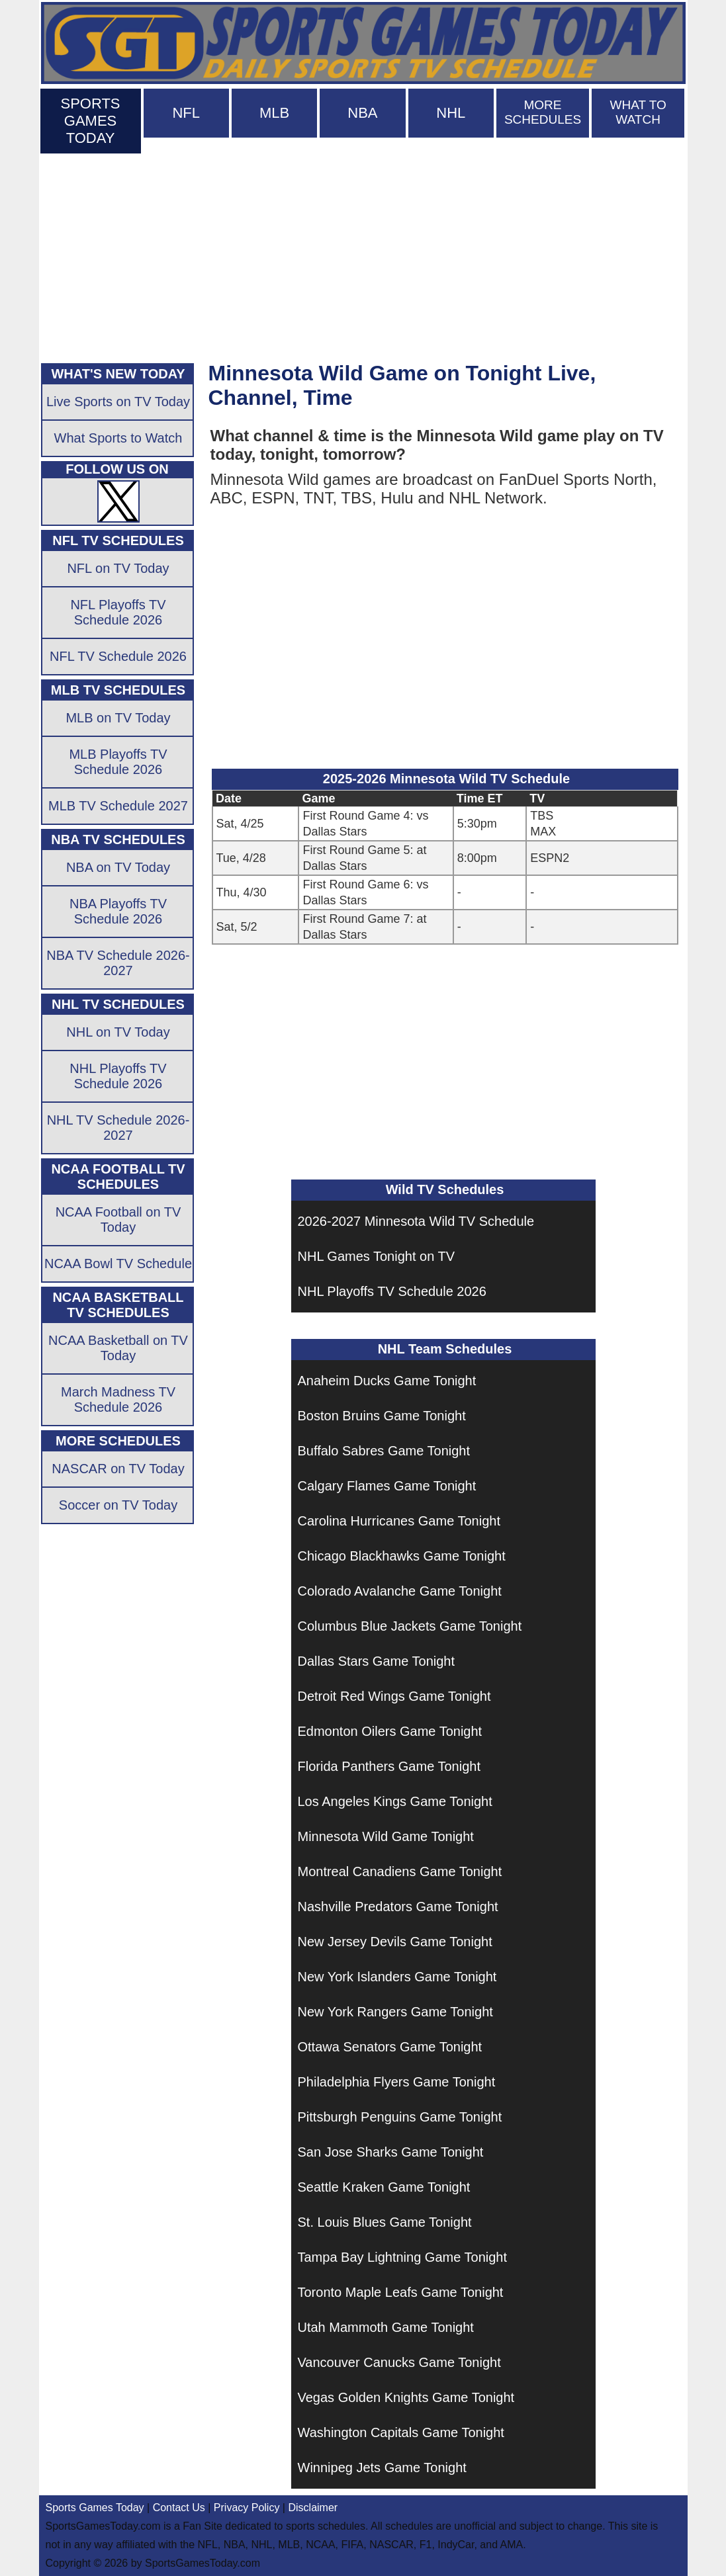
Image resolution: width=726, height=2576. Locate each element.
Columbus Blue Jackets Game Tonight (410, 1626)
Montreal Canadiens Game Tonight (400, 1871)
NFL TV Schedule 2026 (118, 656)
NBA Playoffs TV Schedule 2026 (118, 911)
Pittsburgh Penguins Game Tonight (400, 2117)
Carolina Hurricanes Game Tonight (399, 1521)
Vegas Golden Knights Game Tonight (406, 2397)
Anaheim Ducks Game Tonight (387, 1380)
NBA (362, 113)
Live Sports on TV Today (118, 401)
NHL (450, 113)
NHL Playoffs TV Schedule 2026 (392, 1291)
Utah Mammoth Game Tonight (386, 2327)
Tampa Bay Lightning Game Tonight (403, 2257)
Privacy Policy (247, 2507)
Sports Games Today (95, 2507)
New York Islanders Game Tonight (397, 1976)
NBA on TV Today (118, 867)
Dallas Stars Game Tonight (376, 1661)
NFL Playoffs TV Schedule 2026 (117, 612)
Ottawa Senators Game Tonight (390, 2046)
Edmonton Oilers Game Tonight (390, 1731)
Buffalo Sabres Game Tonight (384, 1450)
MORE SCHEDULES (542, 112)
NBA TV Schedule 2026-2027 (117, 963)
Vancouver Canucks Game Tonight (399, 2362)
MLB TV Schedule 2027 (118, 805)
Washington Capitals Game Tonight (401, 2432)
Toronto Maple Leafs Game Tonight (401, 2292)
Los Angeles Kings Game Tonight (395, 1801)
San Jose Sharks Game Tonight (391, 2152)
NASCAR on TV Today (118, 1468)
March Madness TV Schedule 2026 (118, 1399)
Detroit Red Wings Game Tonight (394, 1696)
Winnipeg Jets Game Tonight (382, 2467)
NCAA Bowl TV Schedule (118, 1263)
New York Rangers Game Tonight (395, 2011)
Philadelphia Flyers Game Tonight (397, 2082)
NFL (186, 113)
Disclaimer (313, 2507)
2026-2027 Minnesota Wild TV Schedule (416, 1221)
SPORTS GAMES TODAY (90, 120)
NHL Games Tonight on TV (376, 1256)
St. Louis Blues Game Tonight (385, 2222)
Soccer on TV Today (118, 1505)
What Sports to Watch (118, 438)
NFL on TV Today (118, 568)
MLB (274, 113)
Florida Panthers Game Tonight (389, 1766)
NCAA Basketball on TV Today (118, 1348)
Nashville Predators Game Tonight (398, 1906)
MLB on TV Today (118, 717)
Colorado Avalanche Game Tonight (400, 1591)
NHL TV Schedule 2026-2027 (118, 1127)
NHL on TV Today (117, 1032)
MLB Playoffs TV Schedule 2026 (118, 762)
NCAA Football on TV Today (118, 1219)
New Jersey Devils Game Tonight (395, 1941)
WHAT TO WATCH (638, 112)
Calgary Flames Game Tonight (387, 1486)
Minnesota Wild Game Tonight (386, 1836)
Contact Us (179, 2507)
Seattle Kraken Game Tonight (384, 2187)
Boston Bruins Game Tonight (382, 1415)
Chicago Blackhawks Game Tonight (402, 1556)
